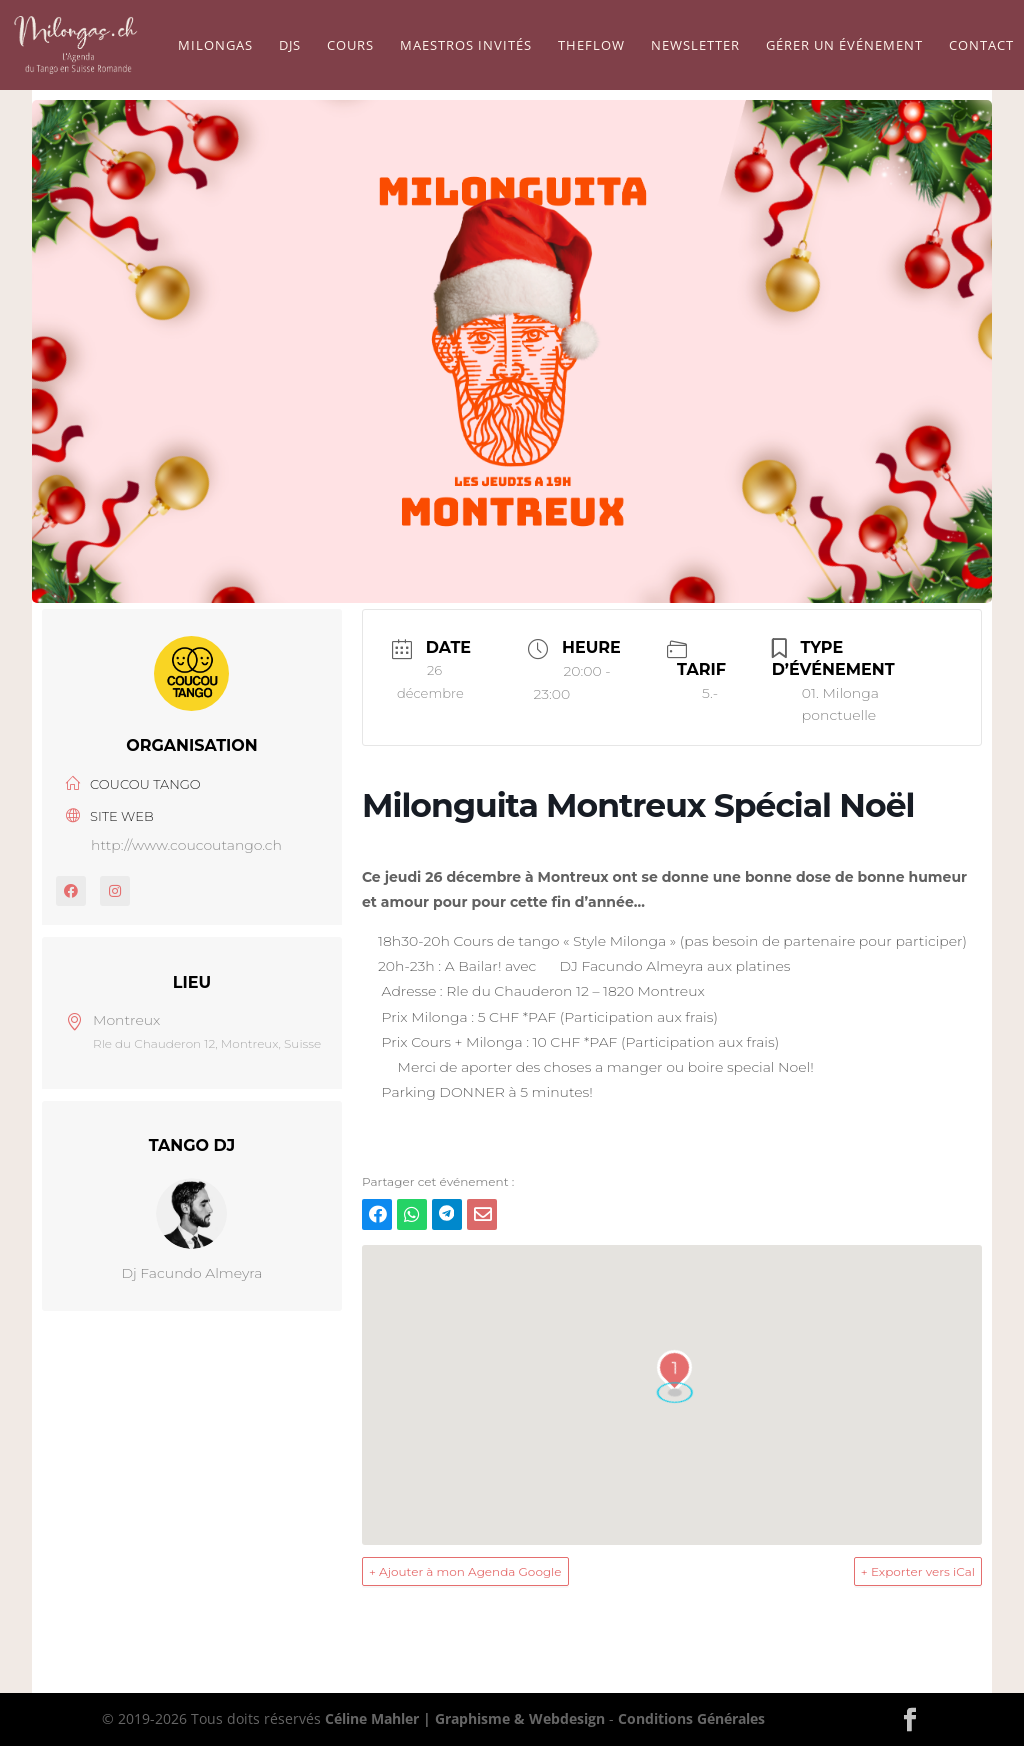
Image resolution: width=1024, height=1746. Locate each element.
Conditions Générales (691, 1718)
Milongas (215, 46)
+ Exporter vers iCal (918, 1571)
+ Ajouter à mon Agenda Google (465, 1571)
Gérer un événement (844, 46)
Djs (290, 46)
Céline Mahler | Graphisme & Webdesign (465, 1718)
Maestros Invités (466, 46)
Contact (981, 46)
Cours (350, 46)
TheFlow (591, 46)
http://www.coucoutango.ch (186, 845)
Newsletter (695, 46)
